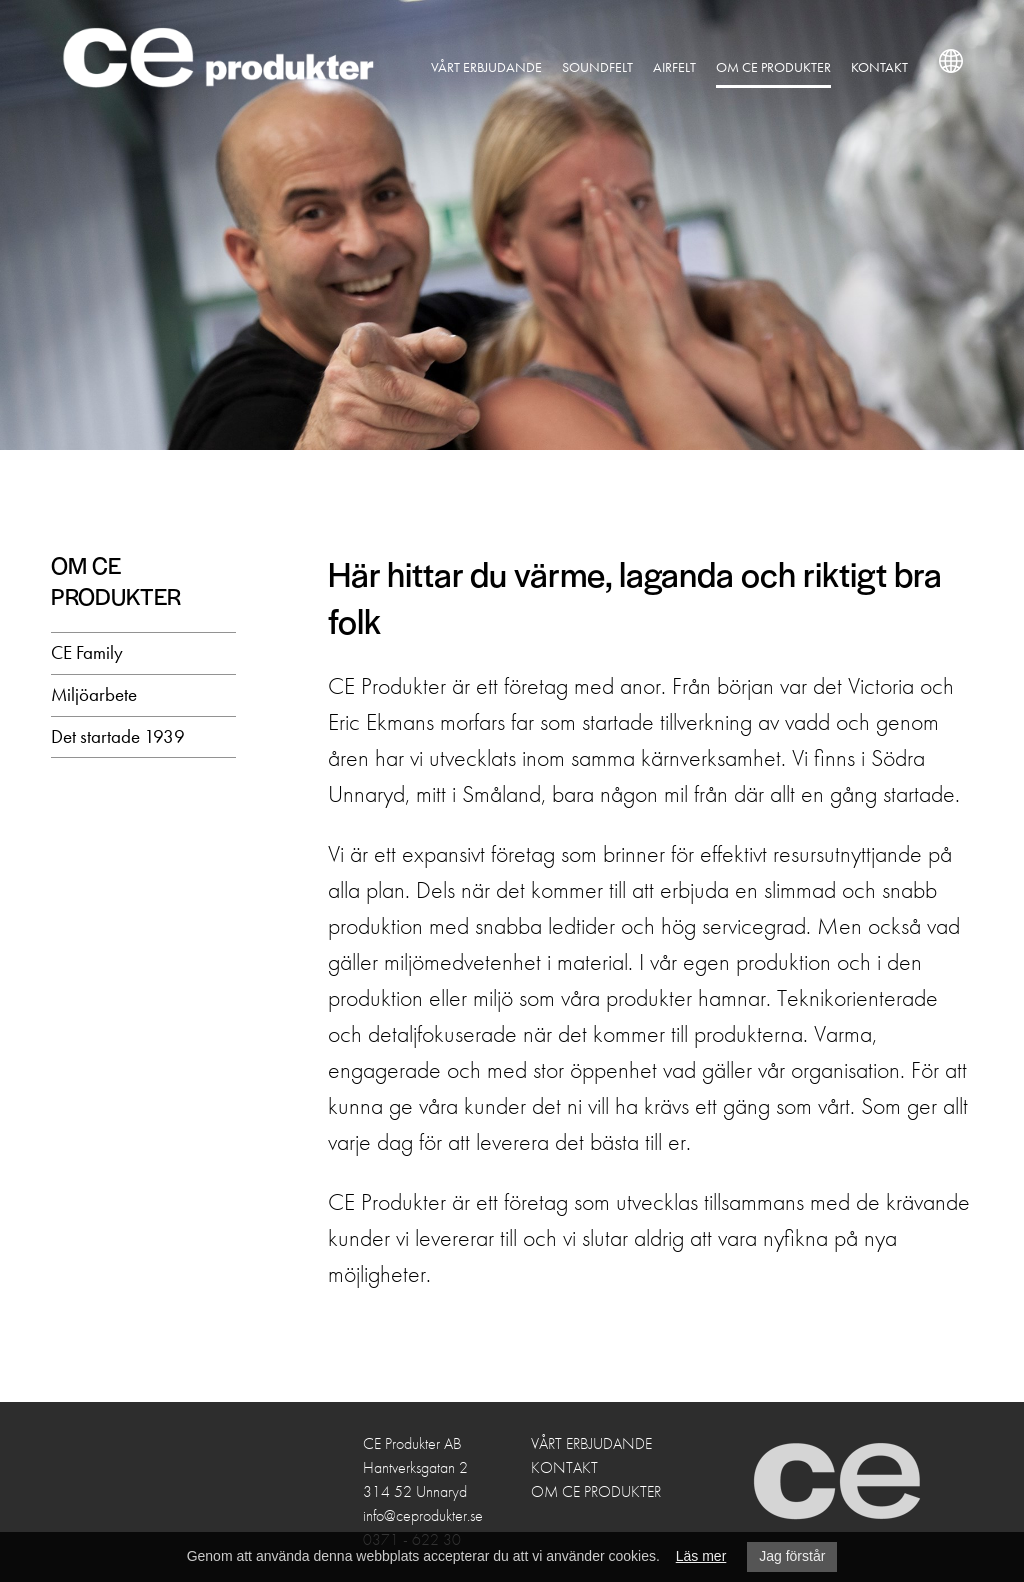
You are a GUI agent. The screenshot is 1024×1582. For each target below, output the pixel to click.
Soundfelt (613, 67)
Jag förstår (792, 1556)
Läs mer (701, 1556)
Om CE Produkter (789, 67)
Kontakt (895, 67)
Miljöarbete (94, 694)
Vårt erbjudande (502, 67)
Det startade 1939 (118, 736)
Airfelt (690, 67)
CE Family (87, 652)
